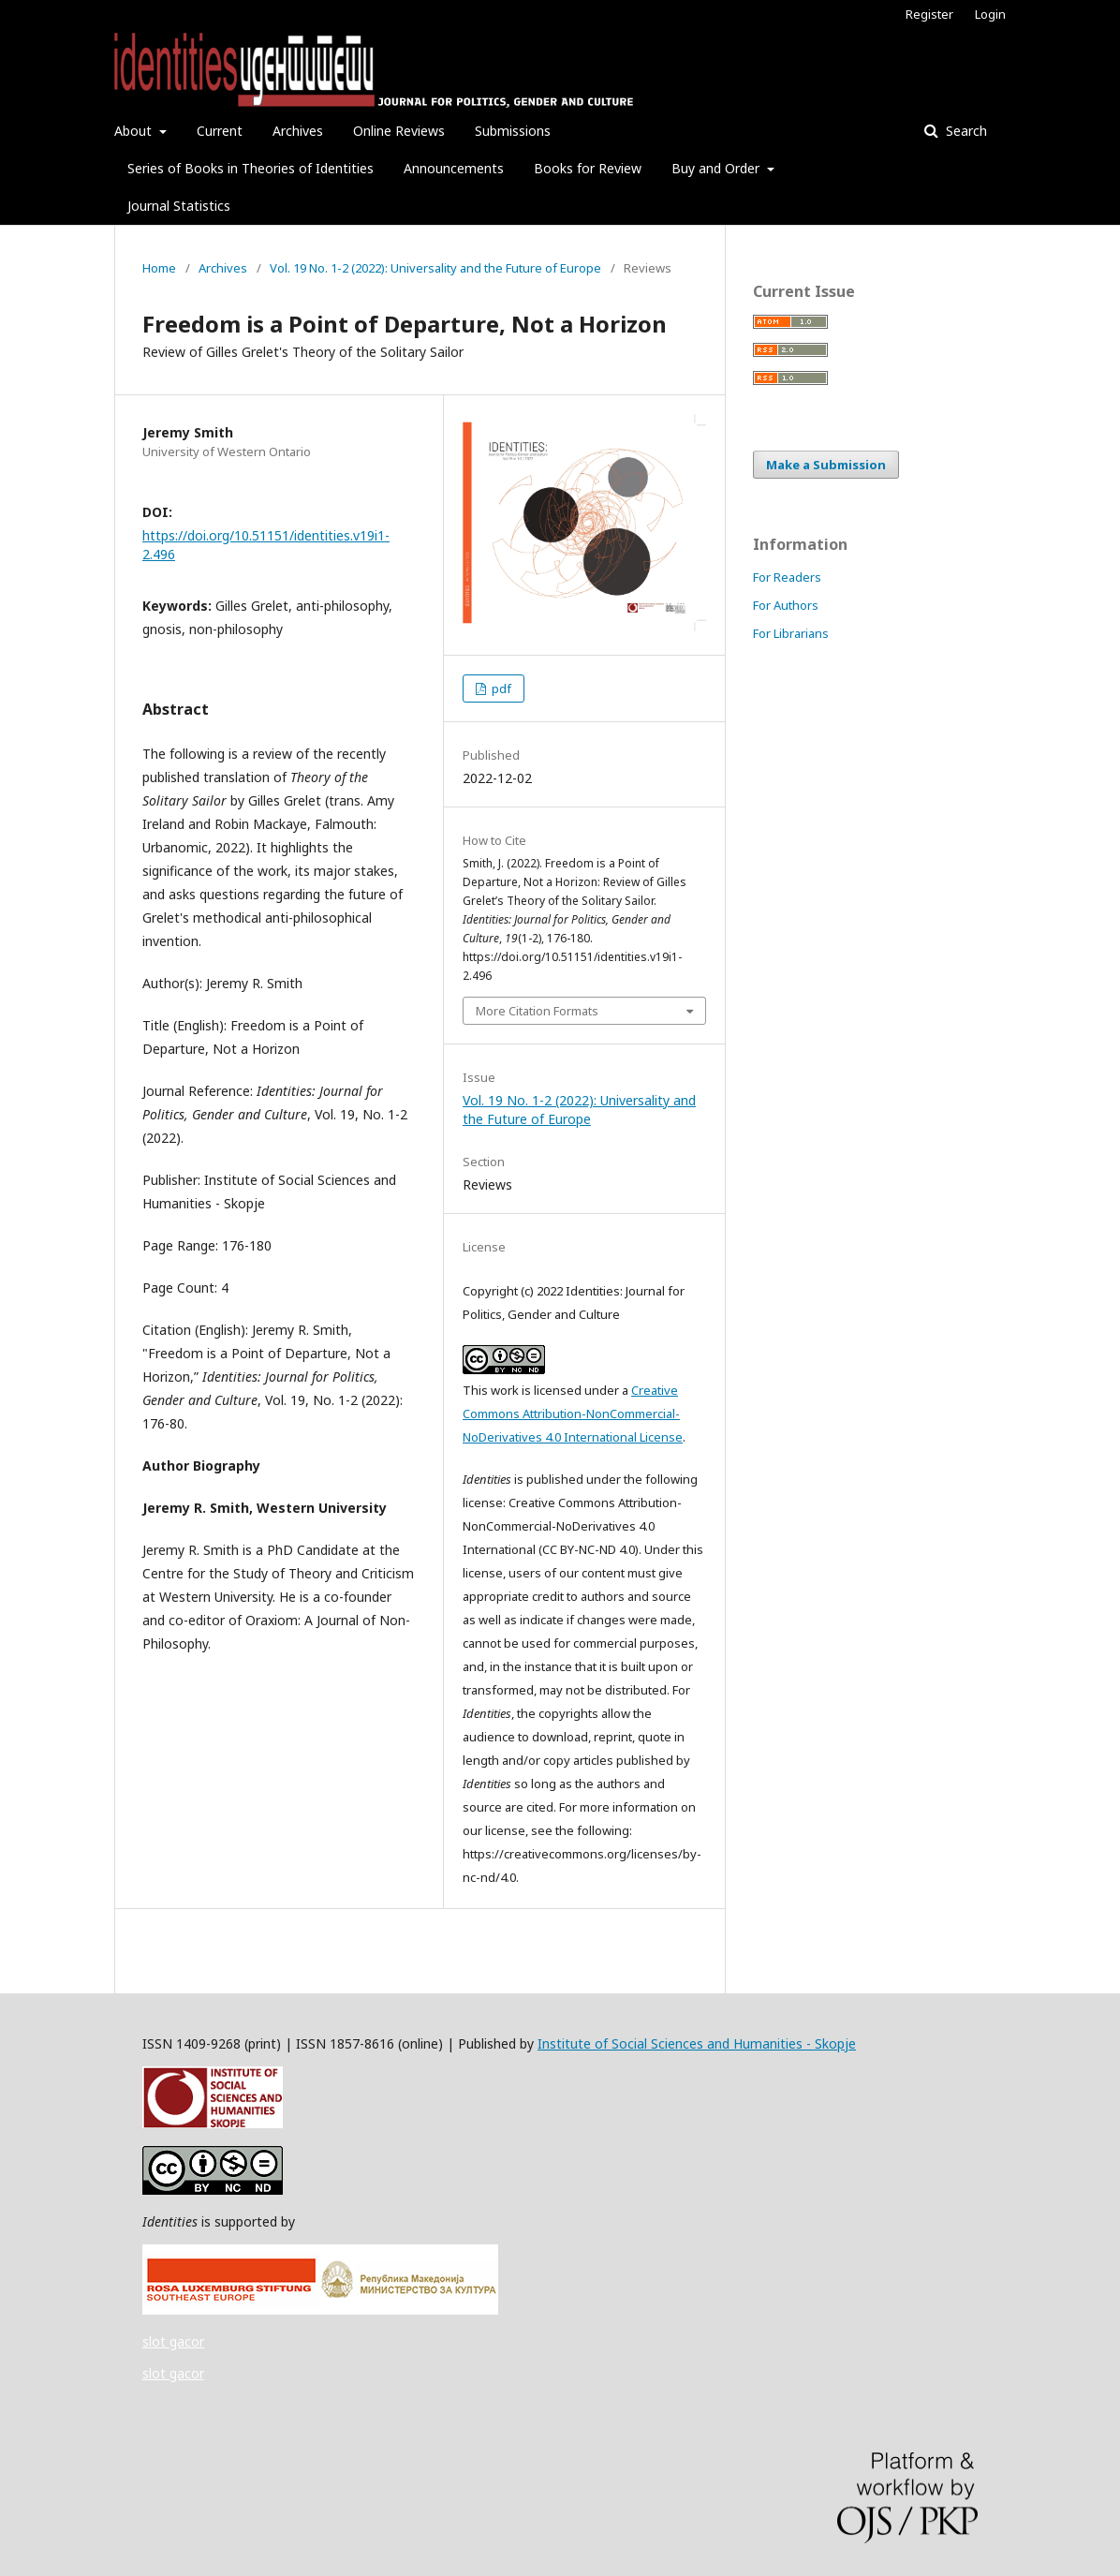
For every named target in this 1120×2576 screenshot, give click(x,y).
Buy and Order (717, 168)
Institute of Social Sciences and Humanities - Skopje (697, 2043)
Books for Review (587, 168)
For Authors (785, 605)
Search (964, 131)
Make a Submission (826, 464)
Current (220, 131)
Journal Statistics (178, 206)
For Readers (787, 577)
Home (159, 267)
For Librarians (791, 633)
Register (929, 14)
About (134, 131)
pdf (500, 688)
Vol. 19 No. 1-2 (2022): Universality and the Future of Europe (435, 267)
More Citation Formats (537, 1010)
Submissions (513, 131)
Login (990, 14)
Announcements (454, 168)
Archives (298, 131)
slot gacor (173, 2341)
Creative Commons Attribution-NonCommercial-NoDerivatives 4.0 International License (573, 1413)
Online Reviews (399, 131)
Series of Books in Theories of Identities (250, 168)
